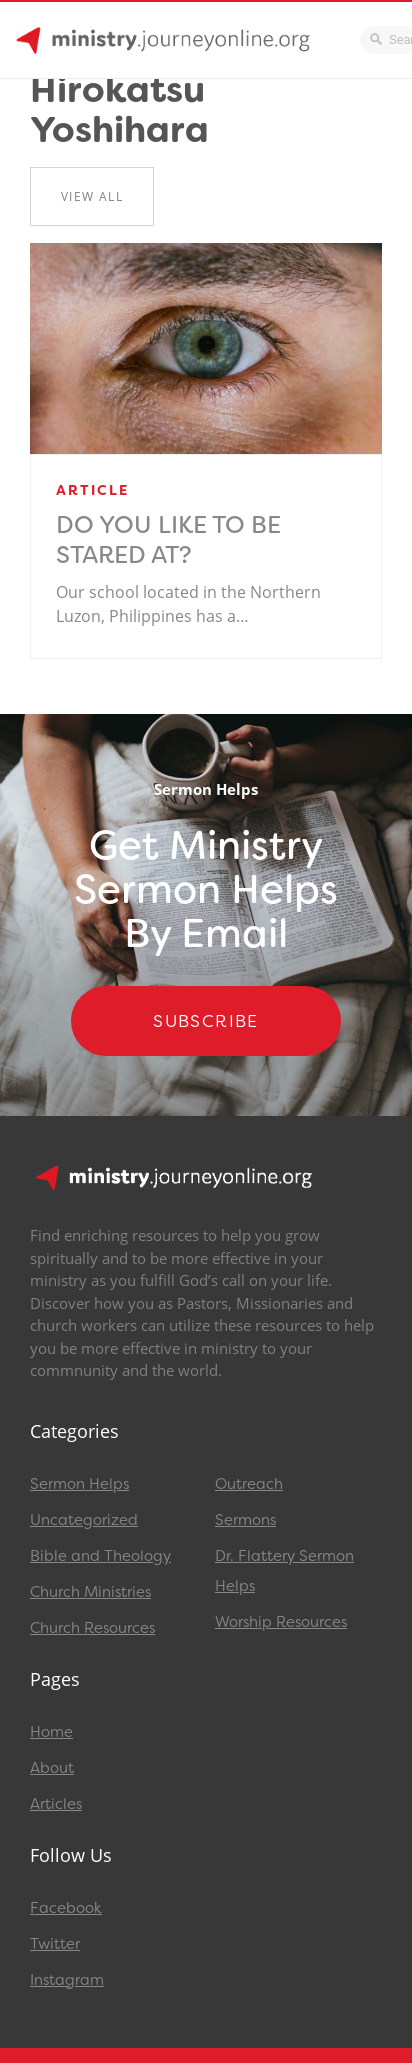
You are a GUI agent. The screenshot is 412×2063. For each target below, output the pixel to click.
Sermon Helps (79, 1484)
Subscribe (206, 1021)
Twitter (55, 1944)
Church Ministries (90, 1592)
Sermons (245, 1520)
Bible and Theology (100, 1556)
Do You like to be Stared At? (168, 540)
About (52, 1768)
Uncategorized (84, 1520)
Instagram (67, 1980)
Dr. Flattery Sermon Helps (284, 1571)
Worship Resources (281, 1622)
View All (92, 196)
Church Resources (92, 1628)
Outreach (249, 1484)
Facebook (66, 1908)
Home (51, 1732)
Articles (56, 1804)
